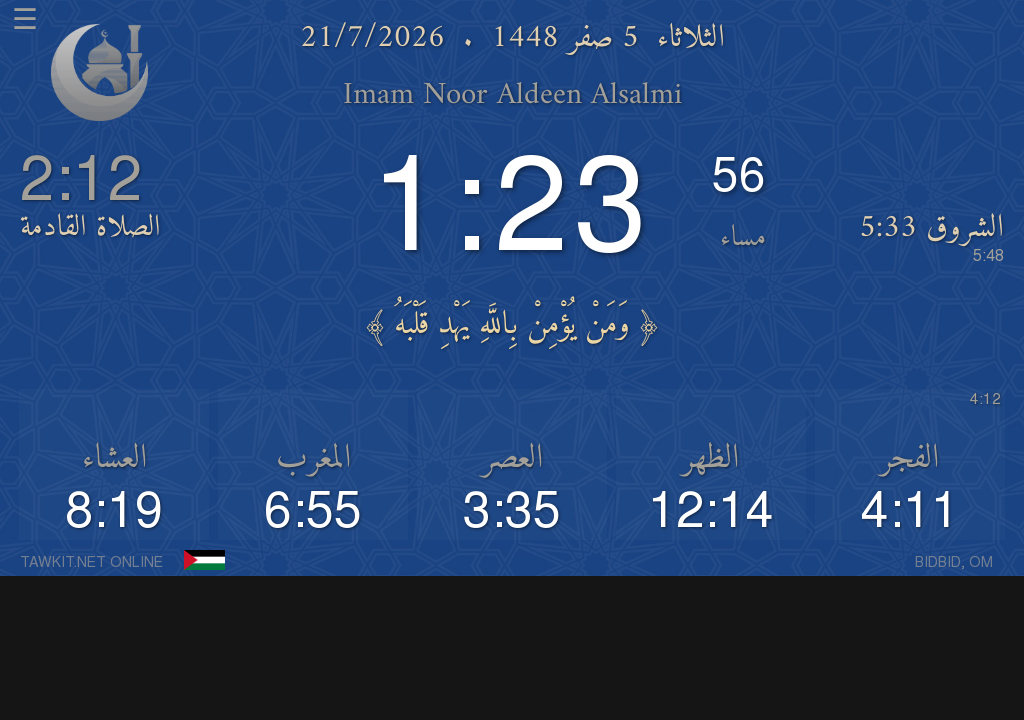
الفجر (909, 459)
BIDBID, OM (954, 563)
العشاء (114, 459)
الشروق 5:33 (931, 236)
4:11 (910, 512)
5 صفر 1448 (565, 38)
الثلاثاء (691, 38)
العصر (512, 459)
